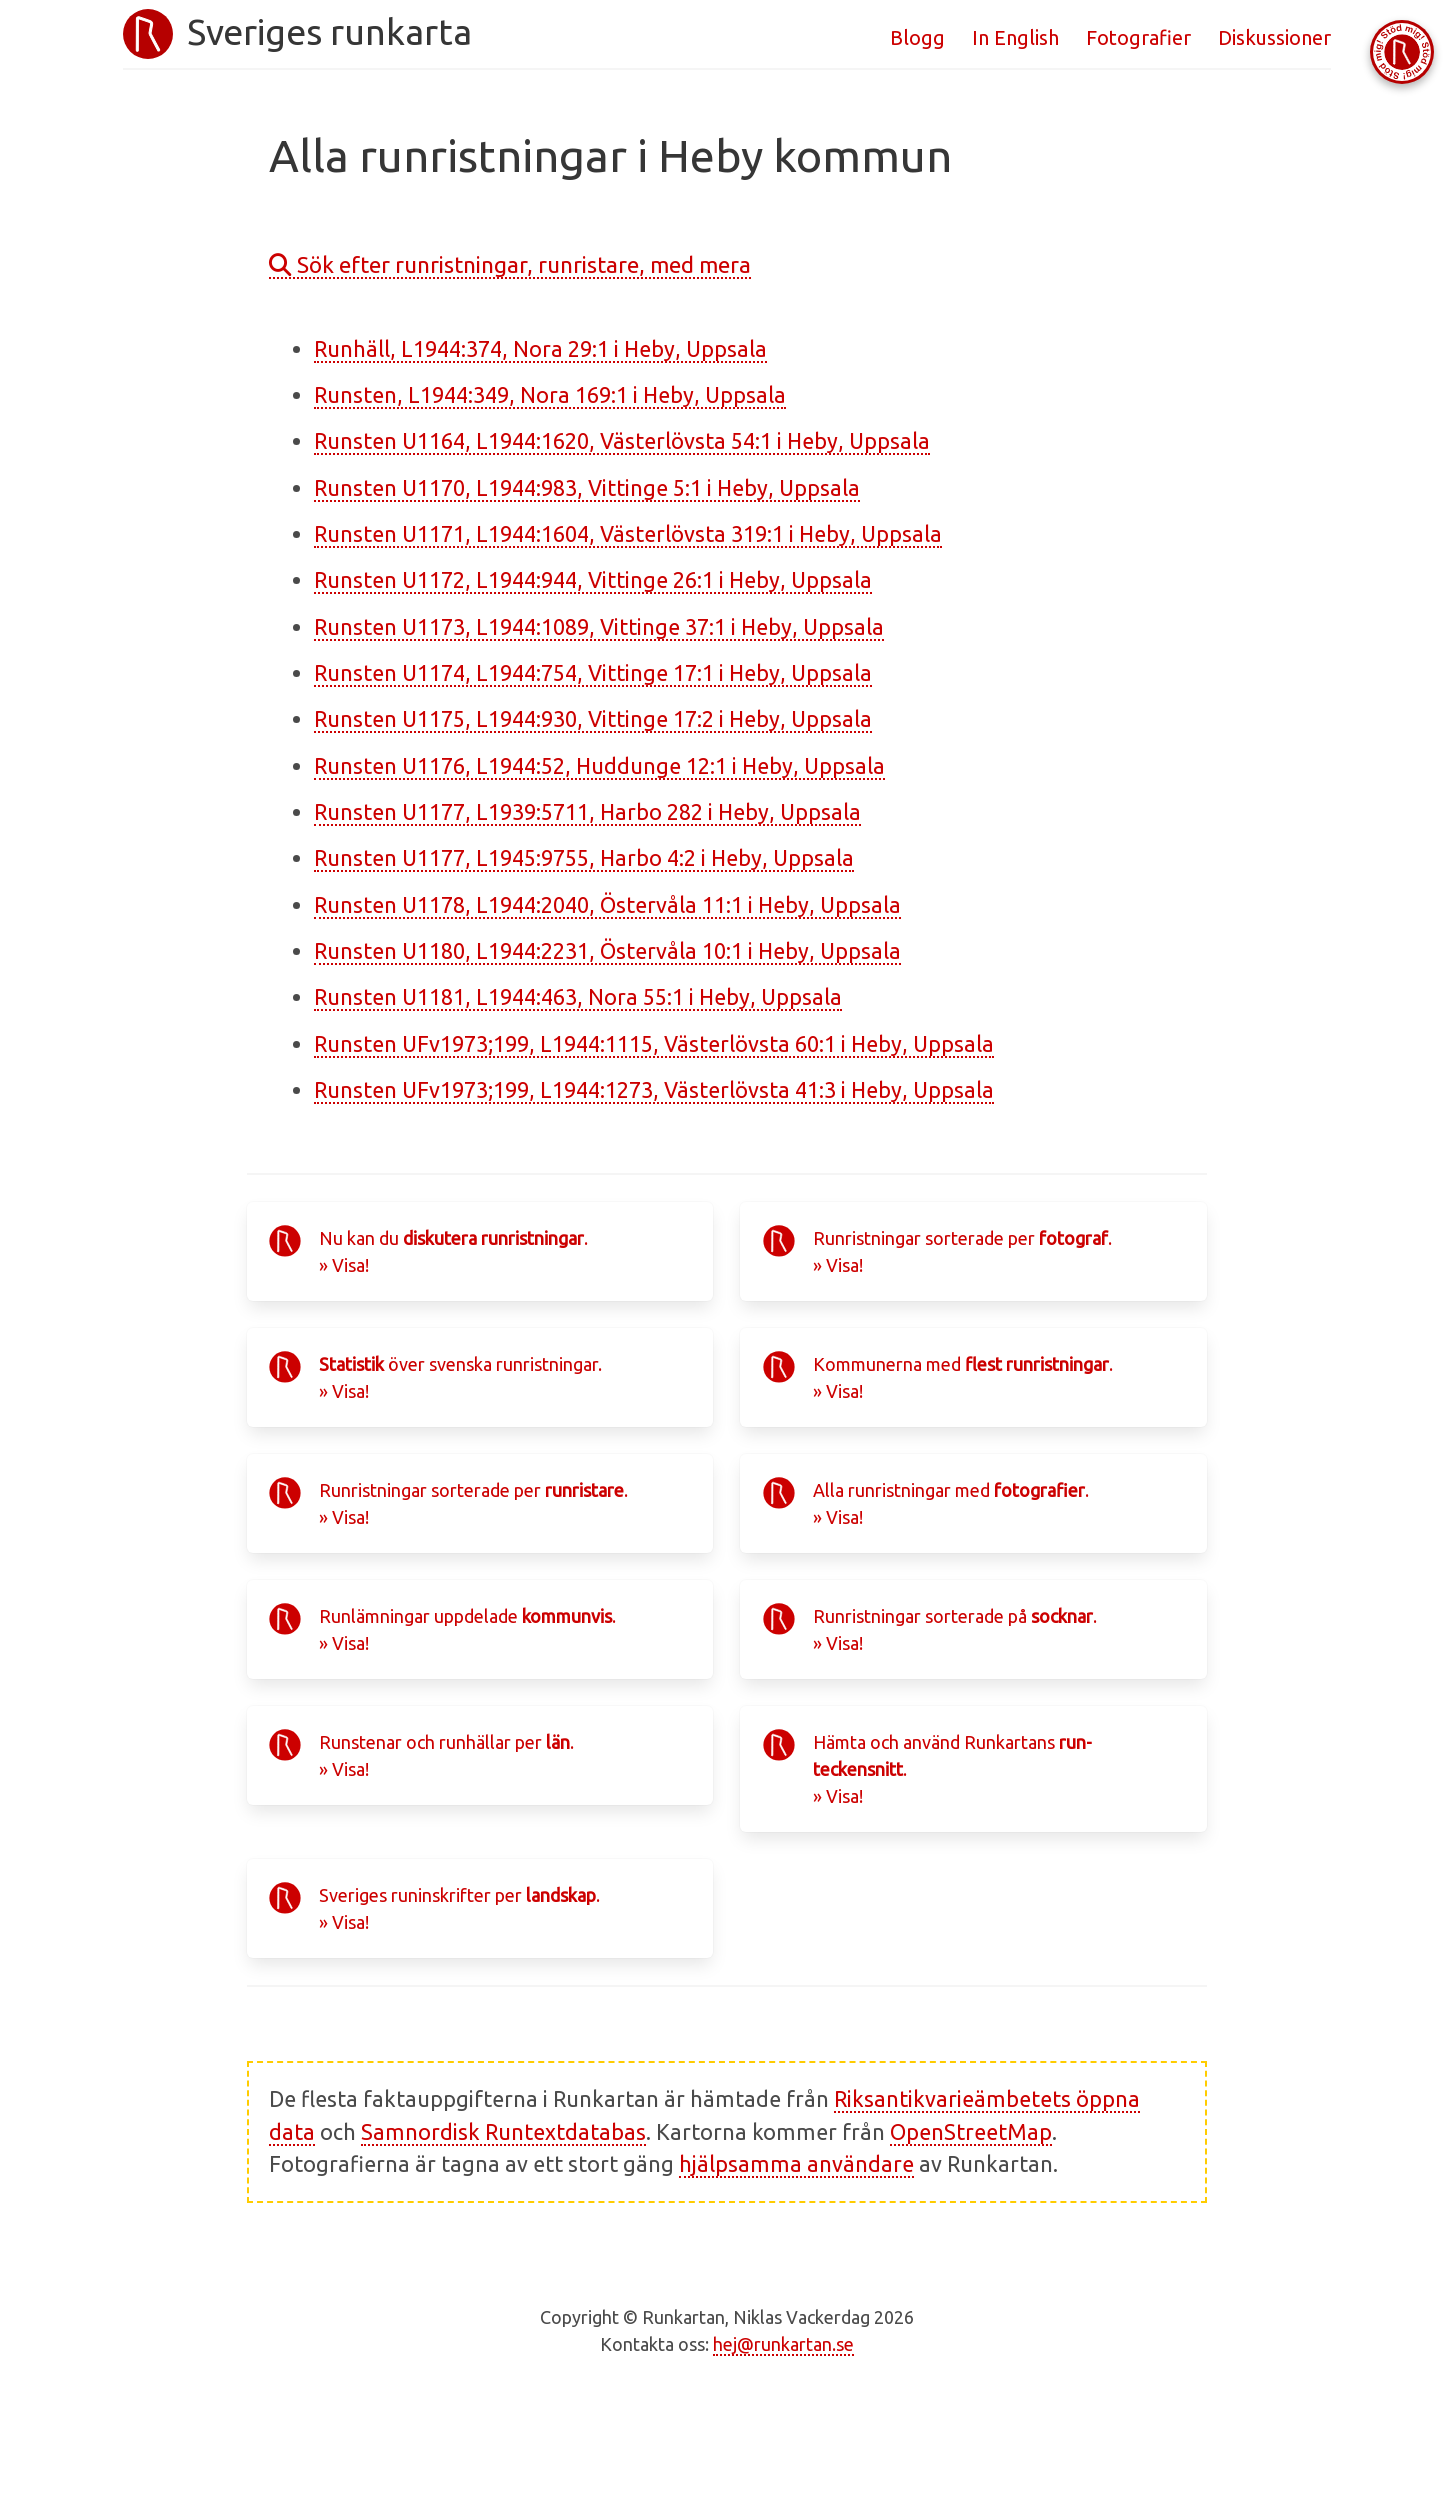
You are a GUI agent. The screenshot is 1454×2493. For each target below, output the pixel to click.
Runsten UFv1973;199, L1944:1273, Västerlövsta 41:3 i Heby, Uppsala (654, 1090)
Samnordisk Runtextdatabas (503, 2132)
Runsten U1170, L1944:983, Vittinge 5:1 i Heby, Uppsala (587, 488)
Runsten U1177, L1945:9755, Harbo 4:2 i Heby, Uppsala (584, 858)
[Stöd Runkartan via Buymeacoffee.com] (1402, 52)
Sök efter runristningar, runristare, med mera (510, 264)
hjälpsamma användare (796, 2164)
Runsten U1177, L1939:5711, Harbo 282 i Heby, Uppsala (587, 812)
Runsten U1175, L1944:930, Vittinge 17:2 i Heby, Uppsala (593, 719)
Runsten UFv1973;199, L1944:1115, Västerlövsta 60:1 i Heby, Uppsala (654, 1044)
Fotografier (1138, 37)
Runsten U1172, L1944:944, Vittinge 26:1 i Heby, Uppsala (593, 580)
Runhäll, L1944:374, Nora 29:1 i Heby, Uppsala (540, 349)
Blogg (917, 37)
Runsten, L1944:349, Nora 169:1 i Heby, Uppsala (550, 395)
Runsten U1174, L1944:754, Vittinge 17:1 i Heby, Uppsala (593, 673)
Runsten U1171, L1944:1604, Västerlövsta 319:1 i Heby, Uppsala (628, 534)
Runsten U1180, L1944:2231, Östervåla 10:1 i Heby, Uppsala (607, 951)
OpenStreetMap (971, 2132)
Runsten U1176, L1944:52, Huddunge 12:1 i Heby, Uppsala (599, 766)
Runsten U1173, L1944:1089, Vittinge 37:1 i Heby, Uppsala (599, 627)
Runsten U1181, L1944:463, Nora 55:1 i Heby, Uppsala (578, 997)
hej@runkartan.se (783, 2344)
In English (1015, 37)
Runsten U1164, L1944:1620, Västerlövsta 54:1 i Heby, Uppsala (622, 441)
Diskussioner (1274, 37)
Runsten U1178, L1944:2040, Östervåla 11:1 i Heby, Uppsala (607, 905)
